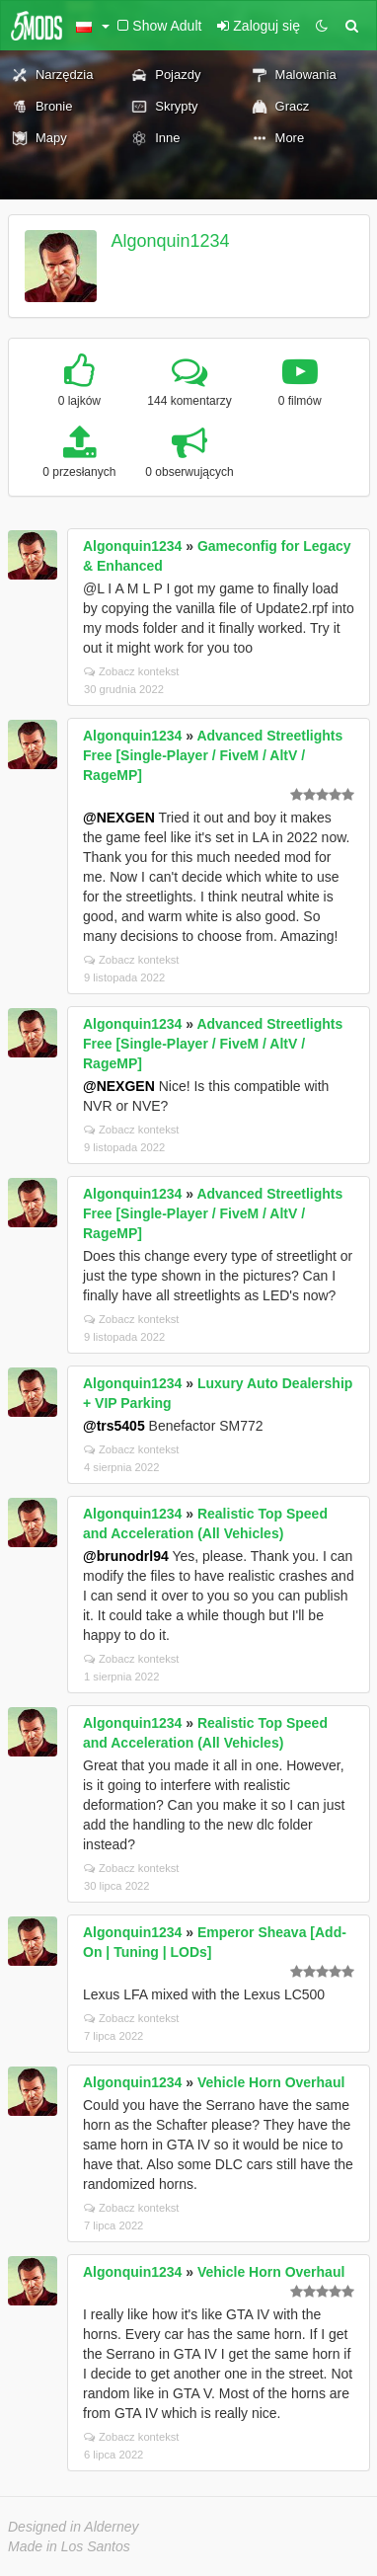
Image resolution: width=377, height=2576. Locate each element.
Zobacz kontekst (131, 671)
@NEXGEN (119, 817)
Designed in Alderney (73, 2527)
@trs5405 (114, 1426)
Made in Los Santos (69, 2546)
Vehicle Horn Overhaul (270, 2082)
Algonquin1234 (171, 241)
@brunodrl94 (126, 1556)
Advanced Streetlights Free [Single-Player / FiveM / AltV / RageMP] (212, 755)
